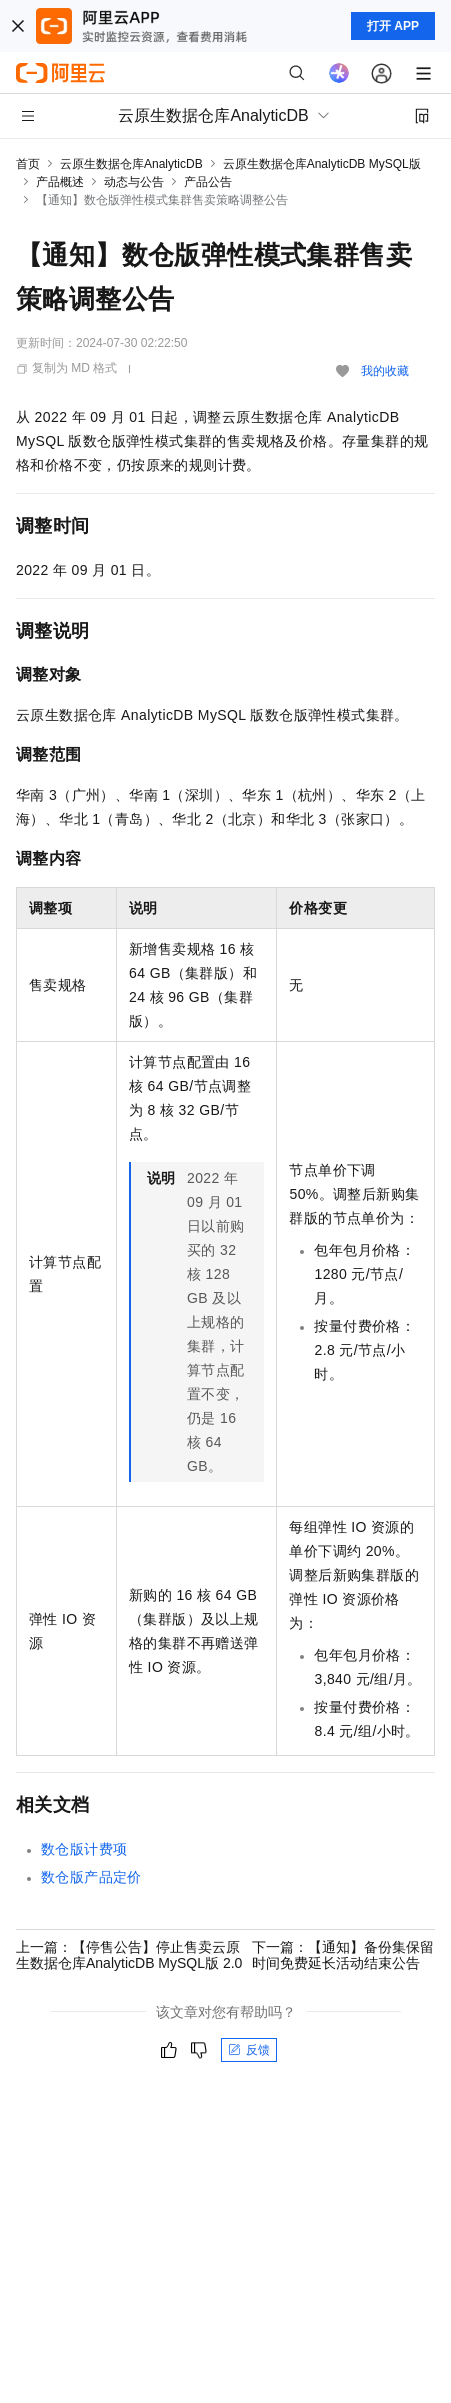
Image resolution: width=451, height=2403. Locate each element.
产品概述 (60, 182)
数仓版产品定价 (91, 1877)
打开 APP (393, 26)
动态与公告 (134, 182)
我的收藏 (385, 371)
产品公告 (208, 182)
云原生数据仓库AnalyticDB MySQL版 (322, 164)
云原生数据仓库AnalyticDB (131, 164)
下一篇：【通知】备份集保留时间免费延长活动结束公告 (343, 1955)
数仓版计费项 (84, 1849)
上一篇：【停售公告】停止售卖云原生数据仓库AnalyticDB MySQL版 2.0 (129, 1955)
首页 (28, 164)
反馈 (249, 2050)
